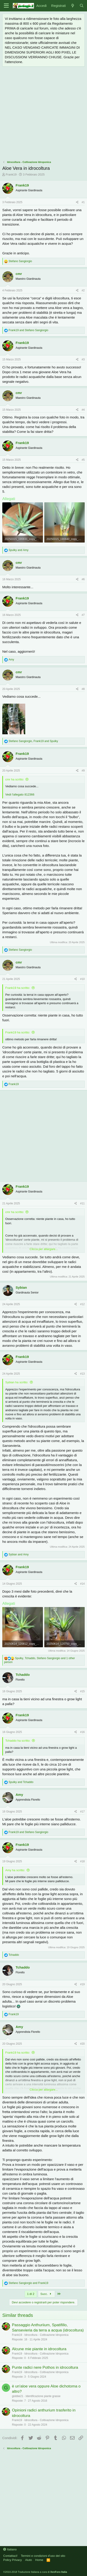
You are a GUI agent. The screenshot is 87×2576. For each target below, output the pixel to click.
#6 (83, 579)
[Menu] (6, 5)
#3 (83, 359)
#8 (83, 689)
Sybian (21, 1287)
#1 (83, 202)
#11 (82, 1203)
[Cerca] (81, 5)
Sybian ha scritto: (16, 1382)
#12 (82, 1304)
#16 (82, 1732)
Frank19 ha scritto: (17, 988)
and (28, 330)
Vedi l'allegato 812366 (19, 794)
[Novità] (72, 5)
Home (39, 2560)
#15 (82, 1691)
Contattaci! (10, 2555)
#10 (82, 979)
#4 (83, 409)
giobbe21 (17, 2396)
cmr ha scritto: (14, 779)
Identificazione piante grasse (42, 2396)
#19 (82, 1984)
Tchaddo (23, 1675)
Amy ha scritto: (15, 1870)
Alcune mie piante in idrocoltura (39, 2349)
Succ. (46, 2294)
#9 (83, 770)
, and (33, 741)
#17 (82, 1811)
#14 (82, 1583)
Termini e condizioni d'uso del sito (43, 2555)
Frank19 (11, 174)
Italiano (10, 2549)
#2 (83, 290)
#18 (82, 1861)
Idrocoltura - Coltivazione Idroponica (46, 2334)
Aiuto (28, 2560)
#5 (83, 459)
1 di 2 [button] (30, 2294)
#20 (82, 2043)
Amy (19, 1794)
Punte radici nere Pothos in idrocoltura (45, 2367)
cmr (19, 274)
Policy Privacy (12, 2560)
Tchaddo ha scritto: (17, 1740)
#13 (82, 1373)
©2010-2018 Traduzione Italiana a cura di (35, 2572)
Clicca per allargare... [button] (44, 1249)
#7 (83, 615)
